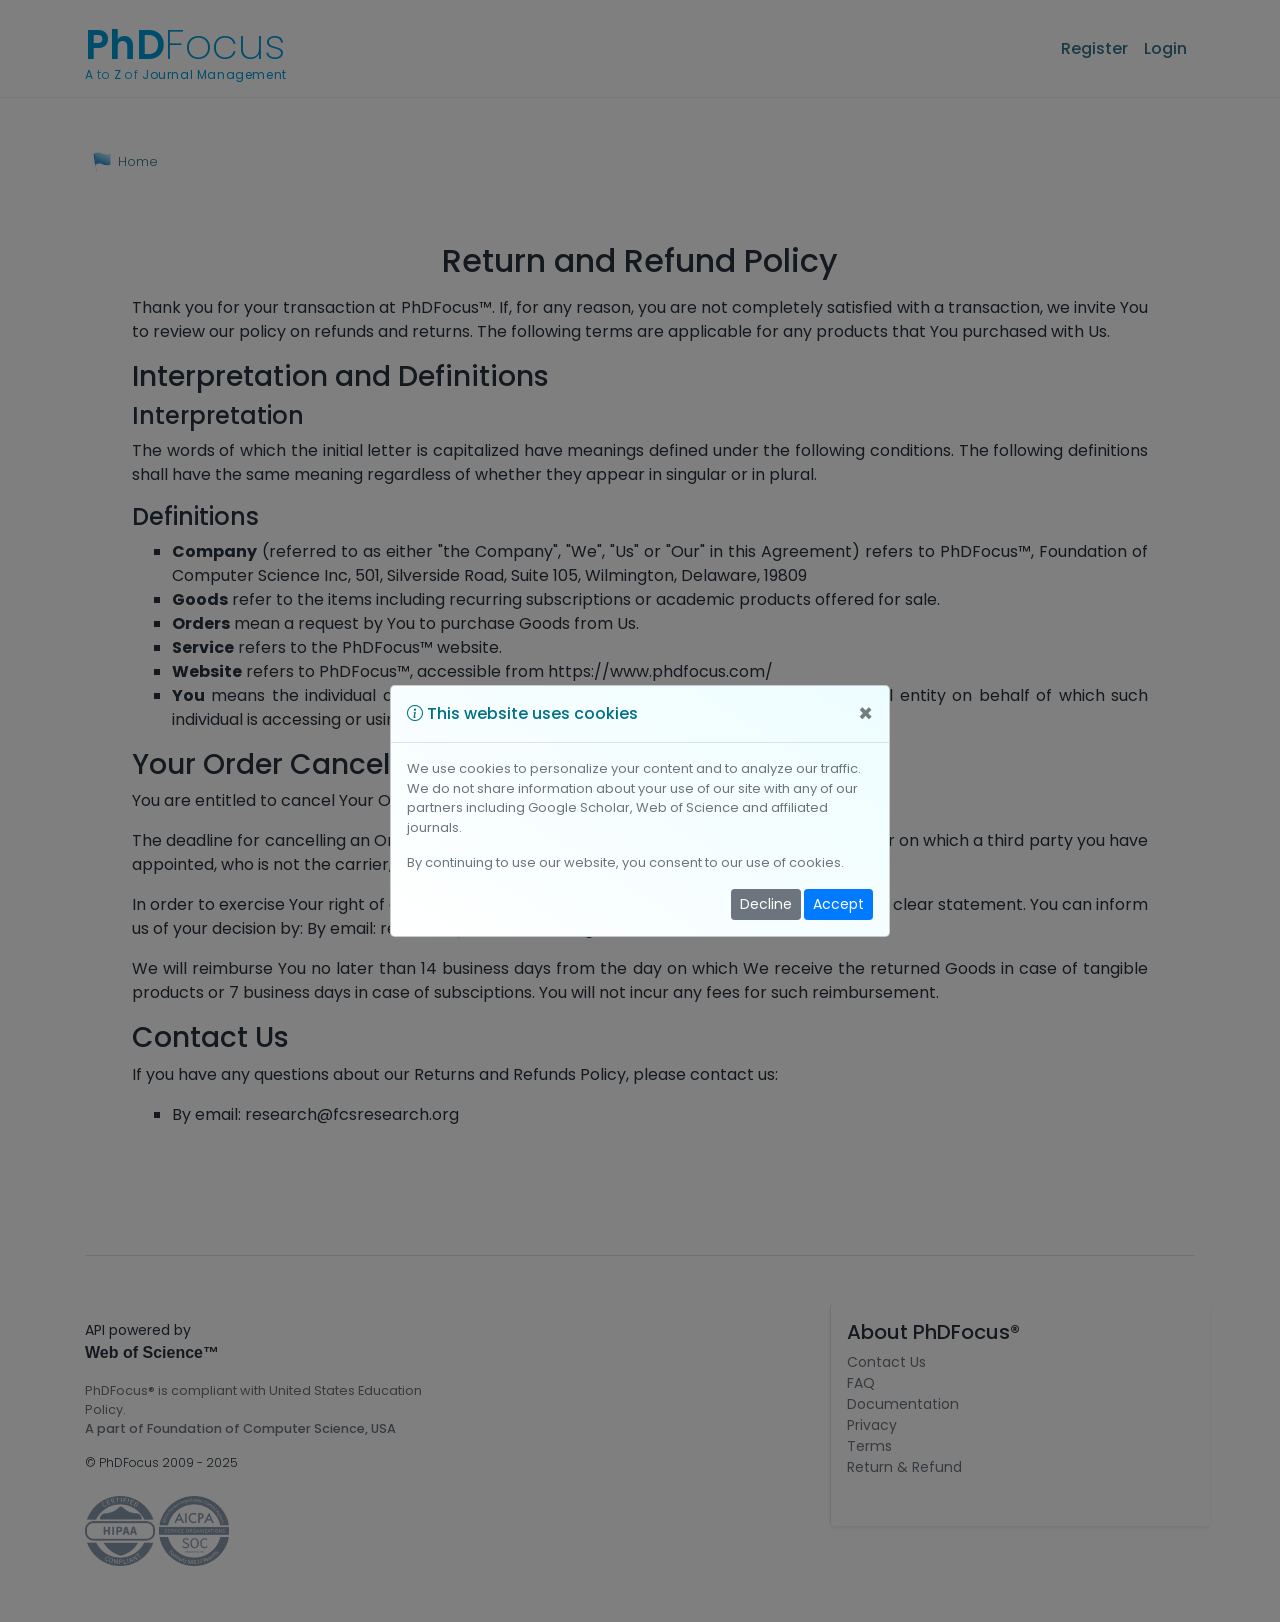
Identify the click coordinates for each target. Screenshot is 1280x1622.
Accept (838, 904)
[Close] (865, 714)
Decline (766, 904)
